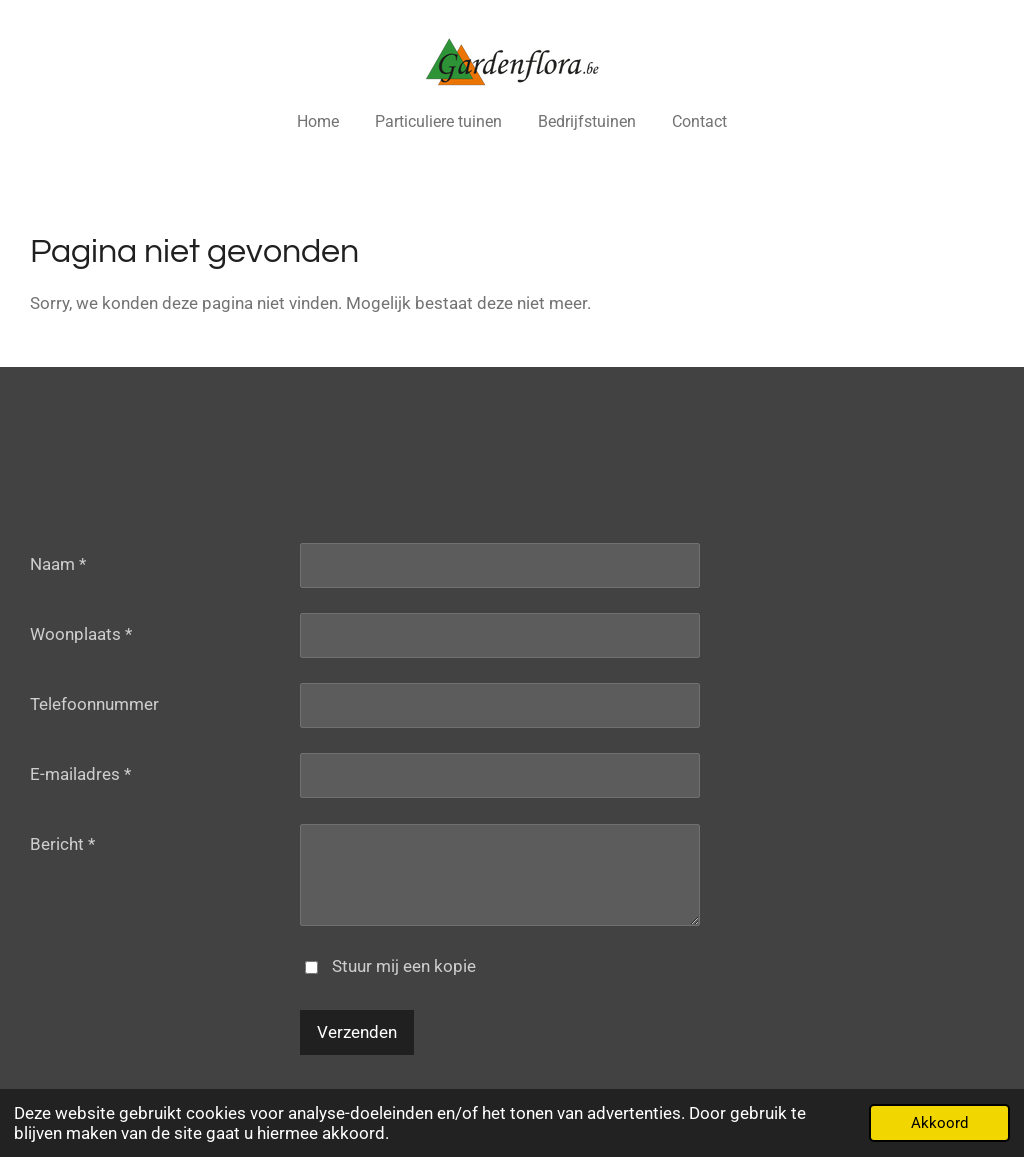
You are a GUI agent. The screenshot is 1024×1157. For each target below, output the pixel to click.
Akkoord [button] (939, 1123)
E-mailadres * (80, 774)
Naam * (58, 564)
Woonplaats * (81, 634)
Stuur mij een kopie (404, 966)
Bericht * (62, 844)
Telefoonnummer (94, 704)
